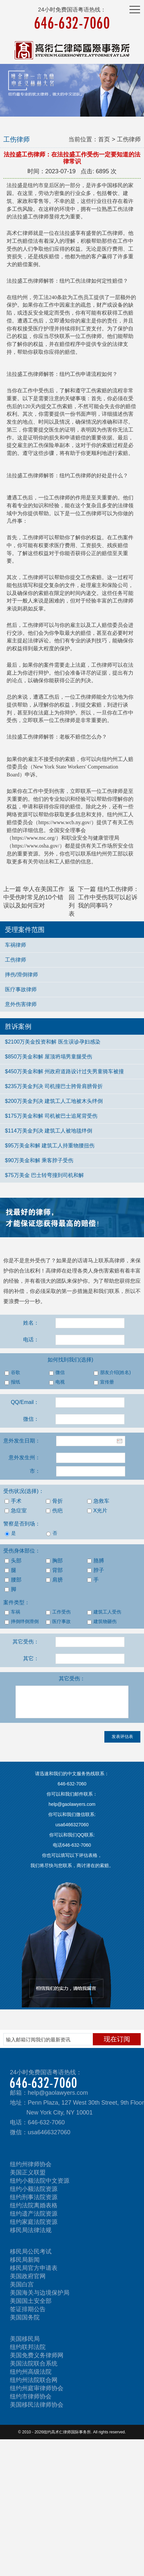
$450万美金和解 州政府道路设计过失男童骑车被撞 (64, 1071)
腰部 (13, 1579)
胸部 (54, 1560)
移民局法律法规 (31, 2230)
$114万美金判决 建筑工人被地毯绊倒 (48, 1131)
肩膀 (54, 1579)
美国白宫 (22, 2284)
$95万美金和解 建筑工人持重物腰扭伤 (49, 1145)
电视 (57, 1382)
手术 (13, 1501)
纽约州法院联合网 (33, 2380)
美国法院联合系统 (33, 2363)
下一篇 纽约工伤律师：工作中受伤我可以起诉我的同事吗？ (108, 897)
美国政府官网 (28, 2276)
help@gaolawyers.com (58, 2092)
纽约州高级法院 (31, 2371)
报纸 (12, 1382)
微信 (57, 1372)
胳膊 (95, 1560)
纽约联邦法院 (28, 2347)
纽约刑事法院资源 (33, 2197)
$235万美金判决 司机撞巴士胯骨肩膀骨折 (54, 1086)
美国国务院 (25, 2317)
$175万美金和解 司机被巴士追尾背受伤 (51, 1116)
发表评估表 (122, 1736)
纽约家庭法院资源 (33, 2222)
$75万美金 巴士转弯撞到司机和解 (44, 1175)
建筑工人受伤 (104, 1612)
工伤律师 (15, 960)
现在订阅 (117, 2039)
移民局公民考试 (31, 2251)
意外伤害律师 (21, 1004)
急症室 (16, 1510)
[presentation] (50, 1744)
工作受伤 (58, 1612)
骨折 (54, 1501)
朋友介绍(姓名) (112, 1372)
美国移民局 (25, 2339)
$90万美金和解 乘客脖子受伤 (39, 1160)
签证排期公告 (28, 2309)
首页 (104, 139)
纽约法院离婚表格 (33, 2205)
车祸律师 (15, 945)
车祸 (12, 1612)
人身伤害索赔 (104, 1271)
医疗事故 (58, 1621)
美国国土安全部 (31, 2301)
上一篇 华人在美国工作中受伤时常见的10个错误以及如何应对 (33, 897)
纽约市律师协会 (31, 2396)
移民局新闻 (25, 2259)
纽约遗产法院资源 (33, 2213)
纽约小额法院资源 (33, 2189)
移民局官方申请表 (33, 2268)
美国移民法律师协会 (36, 2404)
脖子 (95, 1570)
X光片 (97, 1510)
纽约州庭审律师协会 (36, 2388)
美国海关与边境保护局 (39, 2292)
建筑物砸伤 (102, 1621)
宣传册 (104, 1382)
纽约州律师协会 (31, 2164)
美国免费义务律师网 (36, 2355)
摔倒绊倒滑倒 (22, 1621)
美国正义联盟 (28, 2172)
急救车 (98, 1501)
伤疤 (54, 1510)
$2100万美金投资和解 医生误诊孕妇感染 (52, 1042)
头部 (13, 1560)
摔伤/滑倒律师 (21, 974)
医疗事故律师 (21, 989)
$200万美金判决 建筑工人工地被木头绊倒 (54, 1101)
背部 (54, 1570)
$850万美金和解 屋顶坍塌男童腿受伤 (48, 1056)
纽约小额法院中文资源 (39, 2180)
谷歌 (12, 1372)
